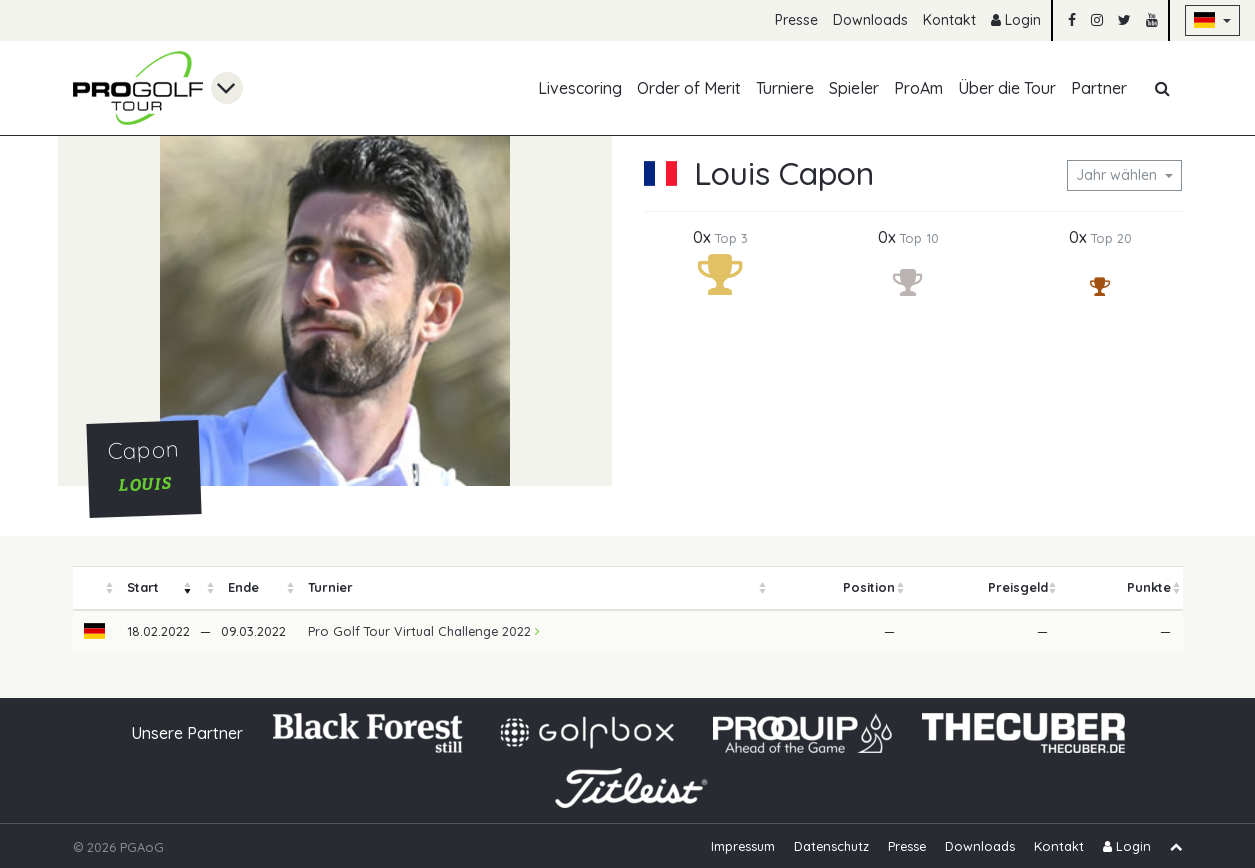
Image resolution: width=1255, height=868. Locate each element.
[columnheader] (95, 588)
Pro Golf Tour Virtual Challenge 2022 (424, 631)
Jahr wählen (1118, 175)
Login (1016, 20)
